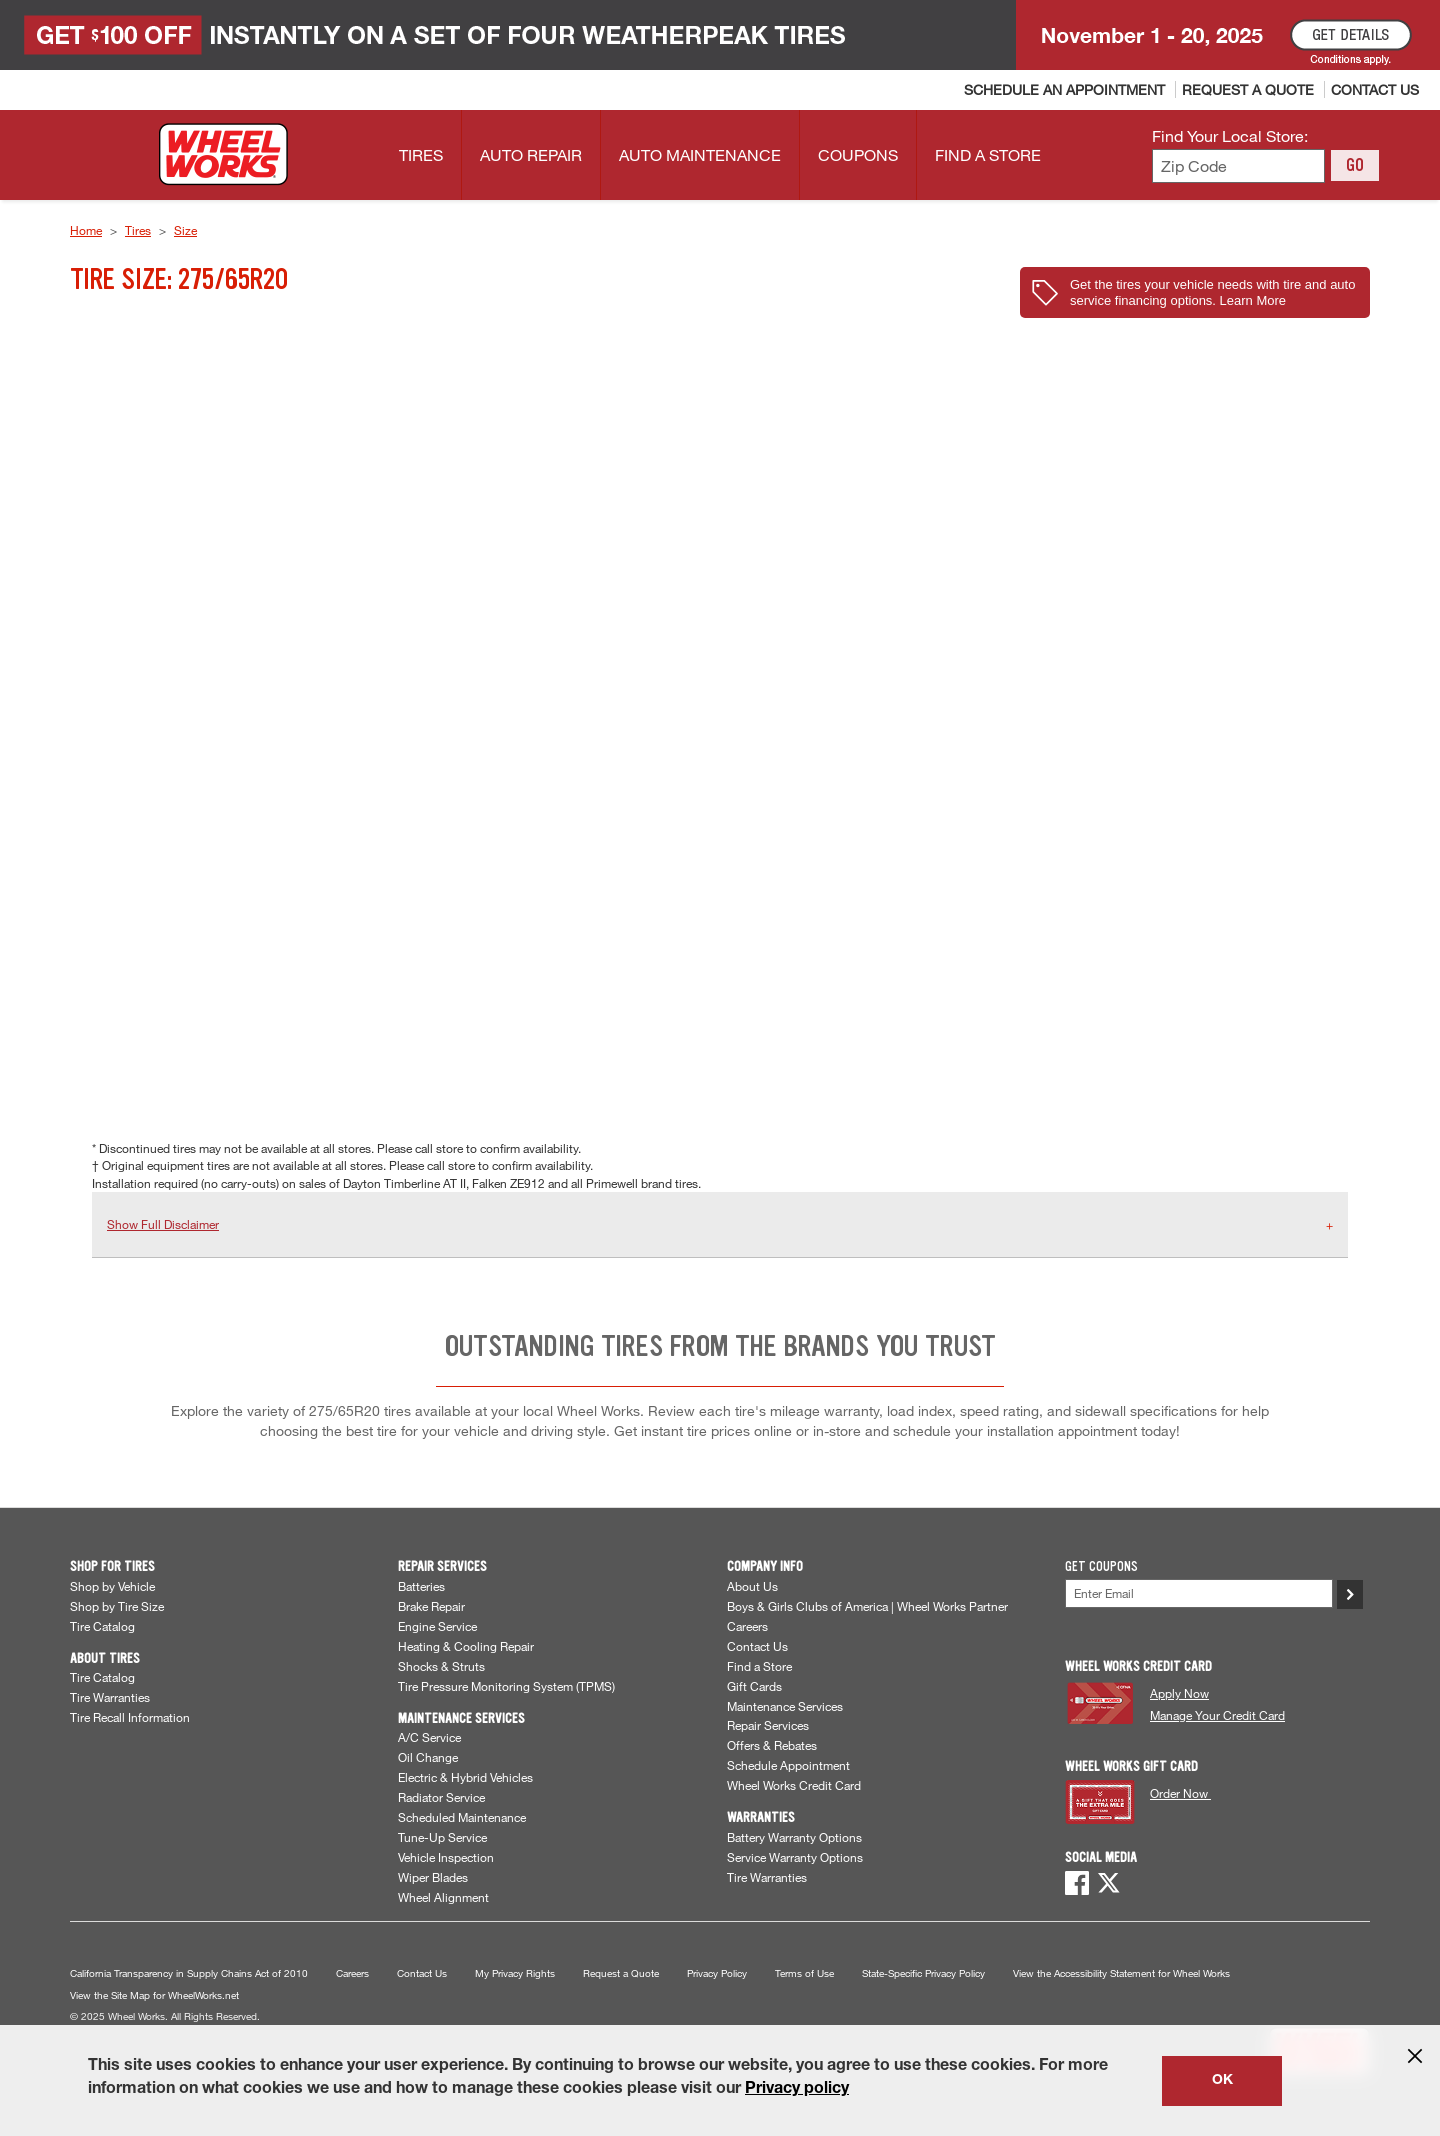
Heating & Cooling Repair (466, 1646)
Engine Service (437, 1626)
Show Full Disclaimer (163, 1224)
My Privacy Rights (515, 1973)
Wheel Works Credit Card (794, 1785)
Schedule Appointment (788, 1765)
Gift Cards (754, 1686)
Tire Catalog (102, 1626)
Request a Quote (621, 1973)
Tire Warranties (110, 1697)
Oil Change (428, 1757)
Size (185, 230)
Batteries (421, 1586)
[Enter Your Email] (1199, 1593)
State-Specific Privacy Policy (923, 1973)
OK (1222, 2081)
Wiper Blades (433, 1877)
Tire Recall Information (130, 1717)
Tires (138, 230)
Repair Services (768, 1725)
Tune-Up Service (442, 1837)
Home (86, 230)
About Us (752, 1586)
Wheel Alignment (443, 1897)
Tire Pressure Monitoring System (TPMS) (506, 1686)
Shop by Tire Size (117, 1606)
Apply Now (1179, 1693)
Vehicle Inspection (446, 1857)
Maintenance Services (785, 1706)
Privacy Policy (717, 1973)
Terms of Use (804, 1973)
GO (1355, 165)
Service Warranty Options (795, 1857)
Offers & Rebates (772, 1745)
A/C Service (429, 1737)
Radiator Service (441, 1797)
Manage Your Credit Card (1217, 1715)
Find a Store (759, 1666)
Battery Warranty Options (794, 1837)
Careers (747, 1626)
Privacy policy (797, 2090)
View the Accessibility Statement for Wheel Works (1121, 1973)
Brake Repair (431, 1606)
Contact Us (757, 1646)
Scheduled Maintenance (462, 1817)
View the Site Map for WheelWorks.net (154, 1995)
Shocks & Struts (441, 1666)
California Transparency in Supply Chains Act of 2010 (189, 1973)
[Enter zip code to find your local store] (1238, 166)
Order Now (1180, 1793)
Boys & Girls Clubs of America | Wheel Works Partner (867, 1606)
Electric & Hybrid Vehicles (465, 1777)
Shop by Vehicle (112, 1586)
